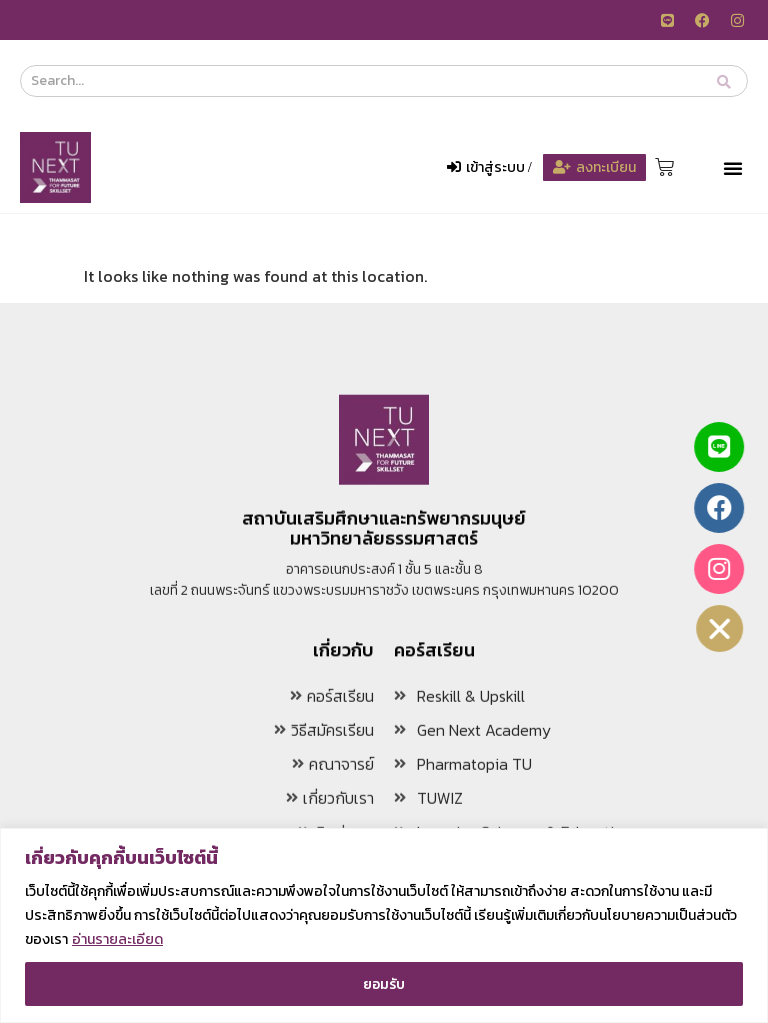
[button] (733, 168)
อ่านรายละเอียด (117, 939)
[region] (384, 925)
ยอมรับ (384, 983)
